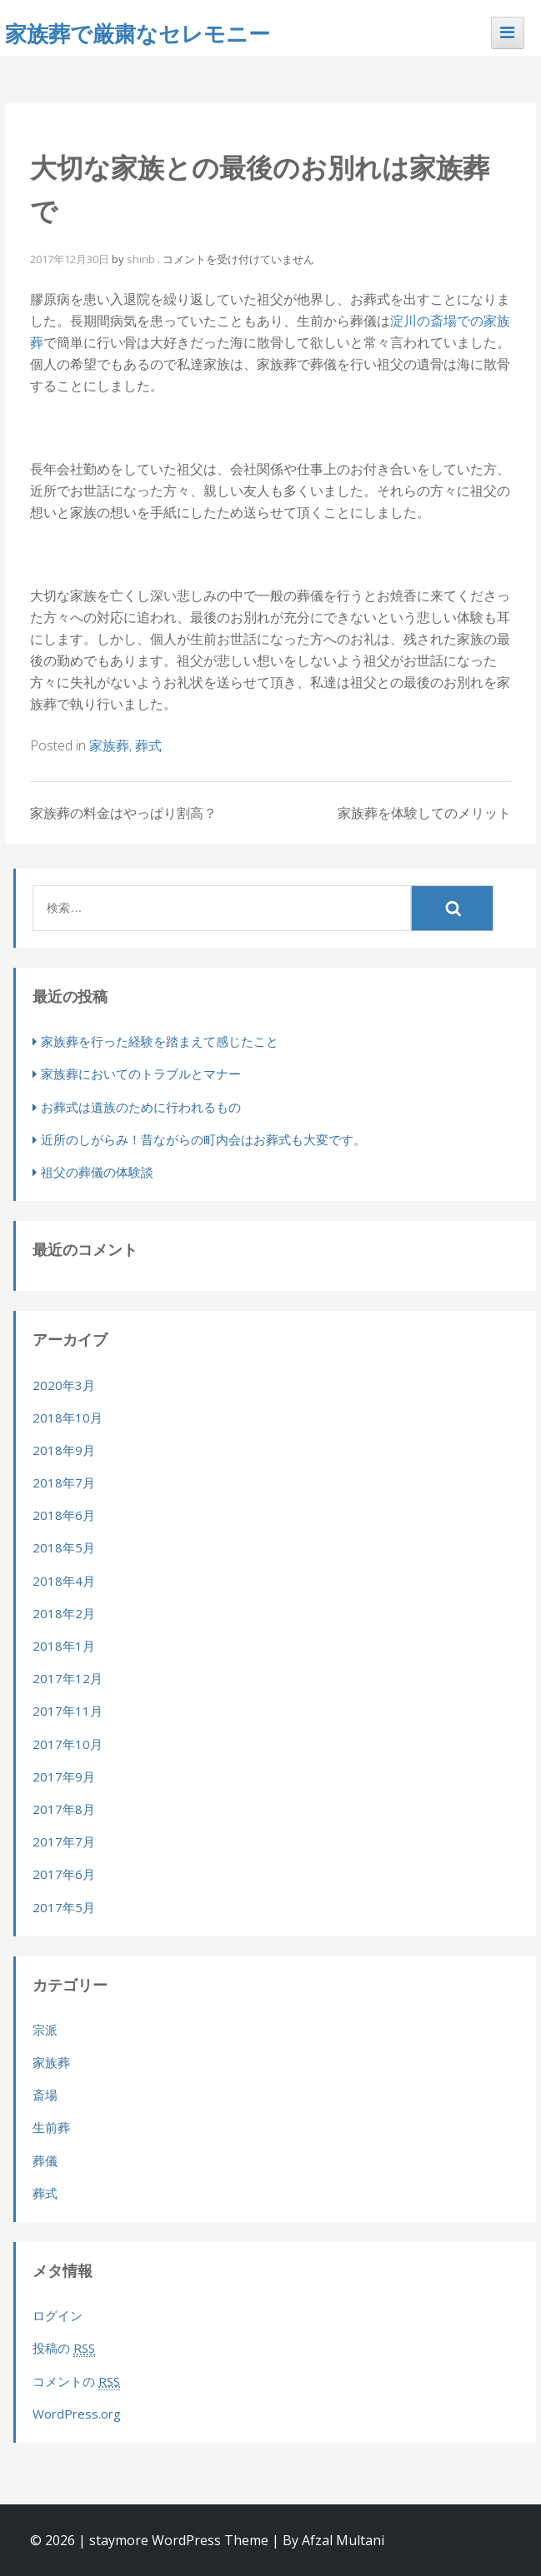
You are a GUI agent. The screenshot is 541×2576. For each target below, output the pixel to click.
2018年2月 (64, 1613)
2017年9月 (64, 1776)
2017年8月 (64, 1809)
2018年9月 (64, 1450)
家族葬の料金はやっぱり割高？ (123, 813)
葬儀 (45, 2160)
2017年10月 (68, 1744)
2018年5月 (64, 1547)
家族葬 (109, 745)
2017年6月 (64, 1874)
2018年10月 (68, 1417)
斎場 (45, 2094)
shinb (141, 259)
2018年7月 (64, 1482)
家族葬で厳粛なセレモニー (137, 33)
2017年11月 (68, 1710)
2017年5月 (64, 1907)
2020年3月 (64, 1385)
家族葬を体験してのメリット (424, 813)
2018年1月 (64, 1645)
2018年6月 (64, 1515)
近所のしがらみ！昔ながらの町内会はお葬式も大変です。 (203, 1139)
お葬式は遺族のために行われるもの (141, 1107)
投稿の (64, 2348)
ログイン (58, 2315)
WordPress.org (77, 2413)
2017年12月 (68, 1678)
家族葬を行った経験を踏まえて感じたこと (159, 1041)
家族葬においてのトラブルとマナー (141, 1073)
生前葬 (51, 2127)
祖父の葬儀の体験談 (97, 1171)
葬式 (148, 745)
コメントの (76, 2381)
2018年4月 (64, 1580)
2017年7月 (64, 1841)
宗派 (45, 2029)
